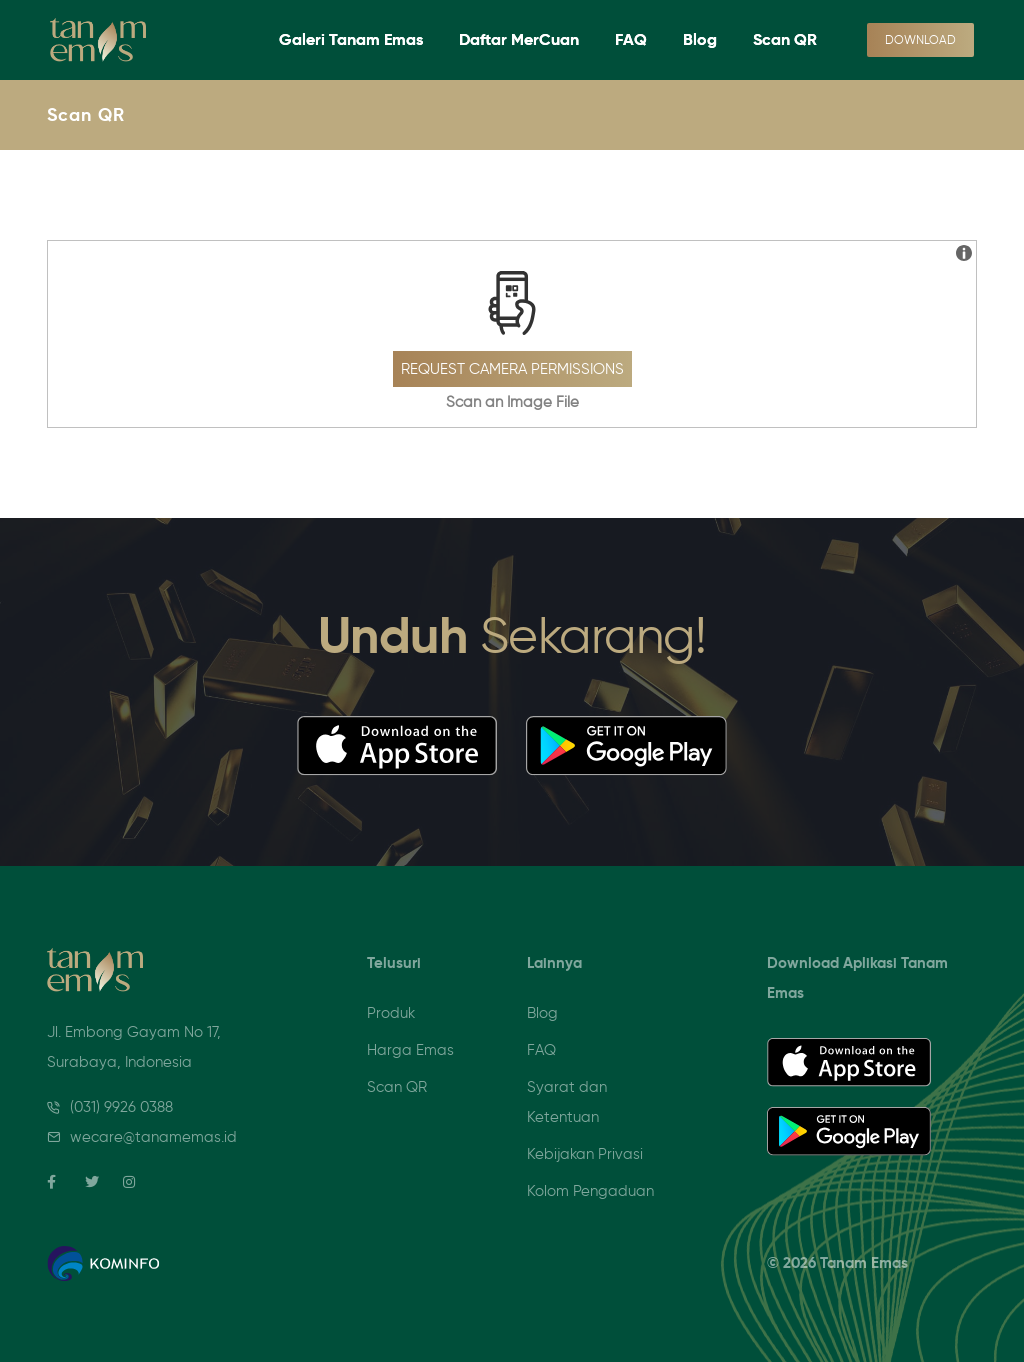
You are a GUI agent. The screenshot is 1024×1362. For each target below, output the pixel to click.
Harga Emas (410, 1050)
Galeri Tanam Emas (351, 39)
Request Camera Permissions (512, 369)
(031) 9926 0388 (121, 1107)
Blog (700, 39)
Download (920, 39)
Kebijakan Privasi (585, 1154)
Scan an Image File (512, 402)
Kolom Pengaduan (590, 1191)
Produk (391, 1013)
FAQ (631, 39)
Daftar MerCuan (519, 39)
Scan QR (785, 39)
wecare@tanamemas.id (153, 1137)
